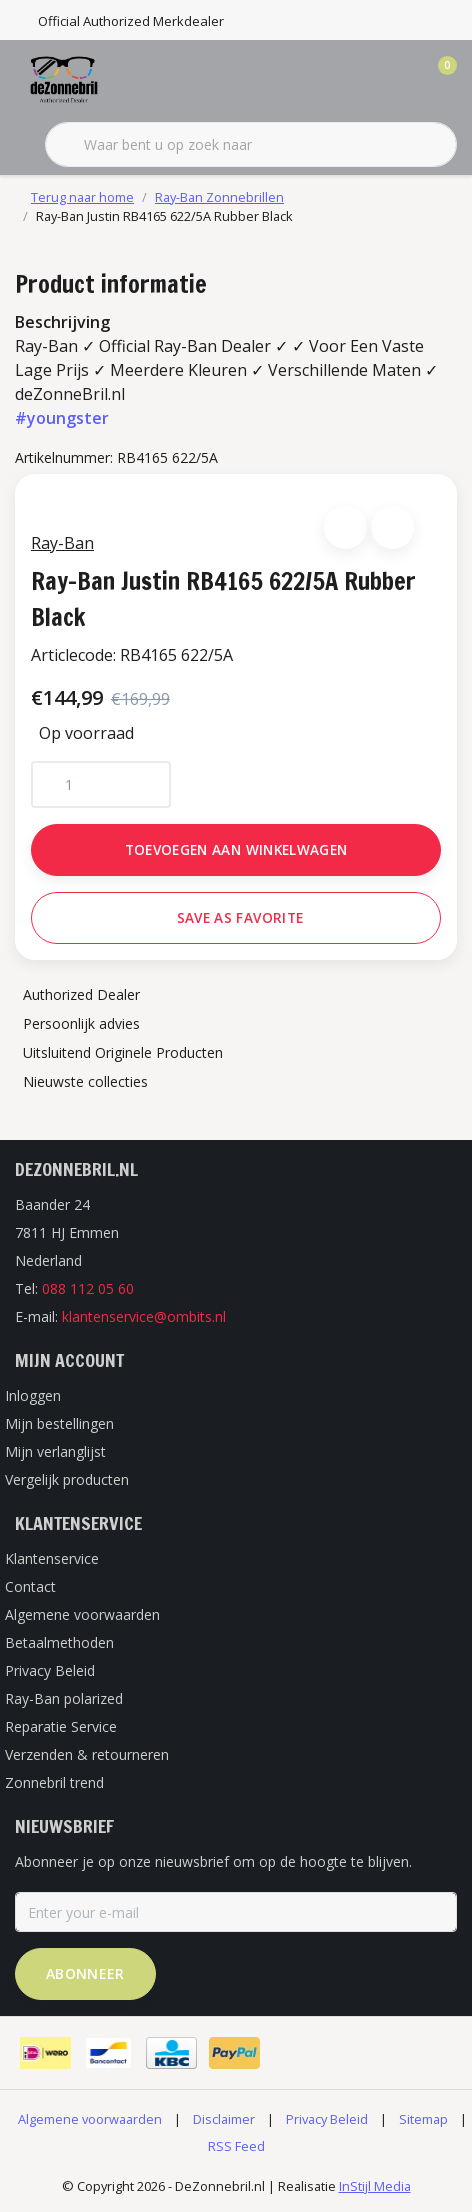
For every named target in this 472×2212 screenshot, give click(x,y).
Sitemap (423, 2119)
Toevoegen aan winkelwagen (236, 849)
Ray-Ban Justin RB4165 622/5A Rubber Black (164, 216)
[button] (345, 527)
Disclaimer (224, 2119)
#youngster (62, 418)
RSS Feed (236, 2146)
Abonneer (85, 1973)
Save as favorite (240, 917)
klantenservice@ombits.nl (144, 1316)
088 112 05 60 (88, 1288)
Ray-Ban (62, 543)
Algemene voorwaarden (90, 2119)
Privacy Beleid (327, 2119)
